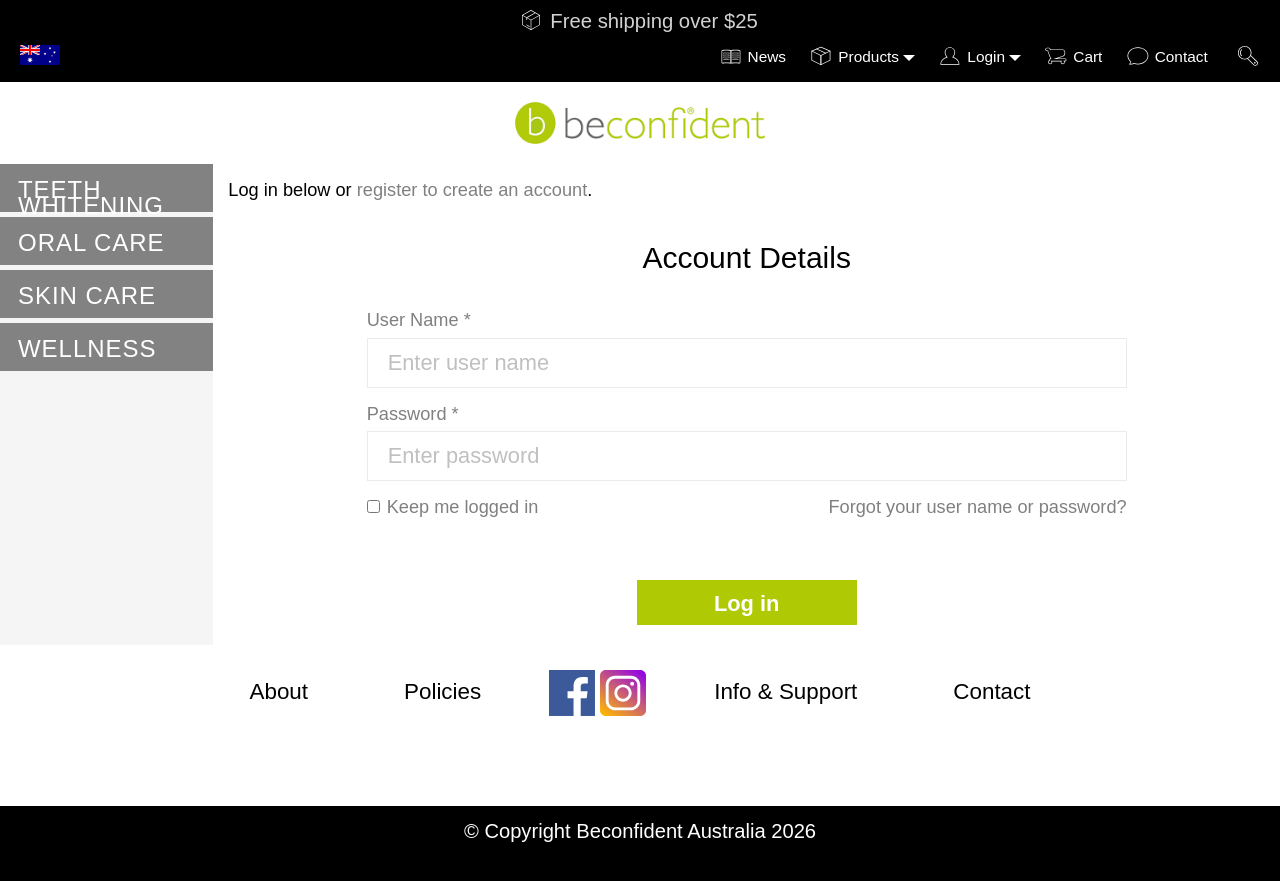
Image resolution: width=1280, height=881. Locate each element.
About (279, 691)
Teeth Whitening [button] (91, 194)
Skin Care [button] (87, 295)
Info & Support (785, 691)
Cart (1087, 56)
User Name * (419, 320)
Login (986, 56)
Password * (413, 414)
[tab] (106, 188)
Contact (1181, 56)
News (767, 56)
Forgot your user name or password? (977, 507)
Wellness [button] (87, 348)
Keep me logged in (453, 507)
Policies (442, 691)
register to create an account (472, 190)
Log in (746, 603)
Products (868, 56)
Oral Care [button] (91, 242)
